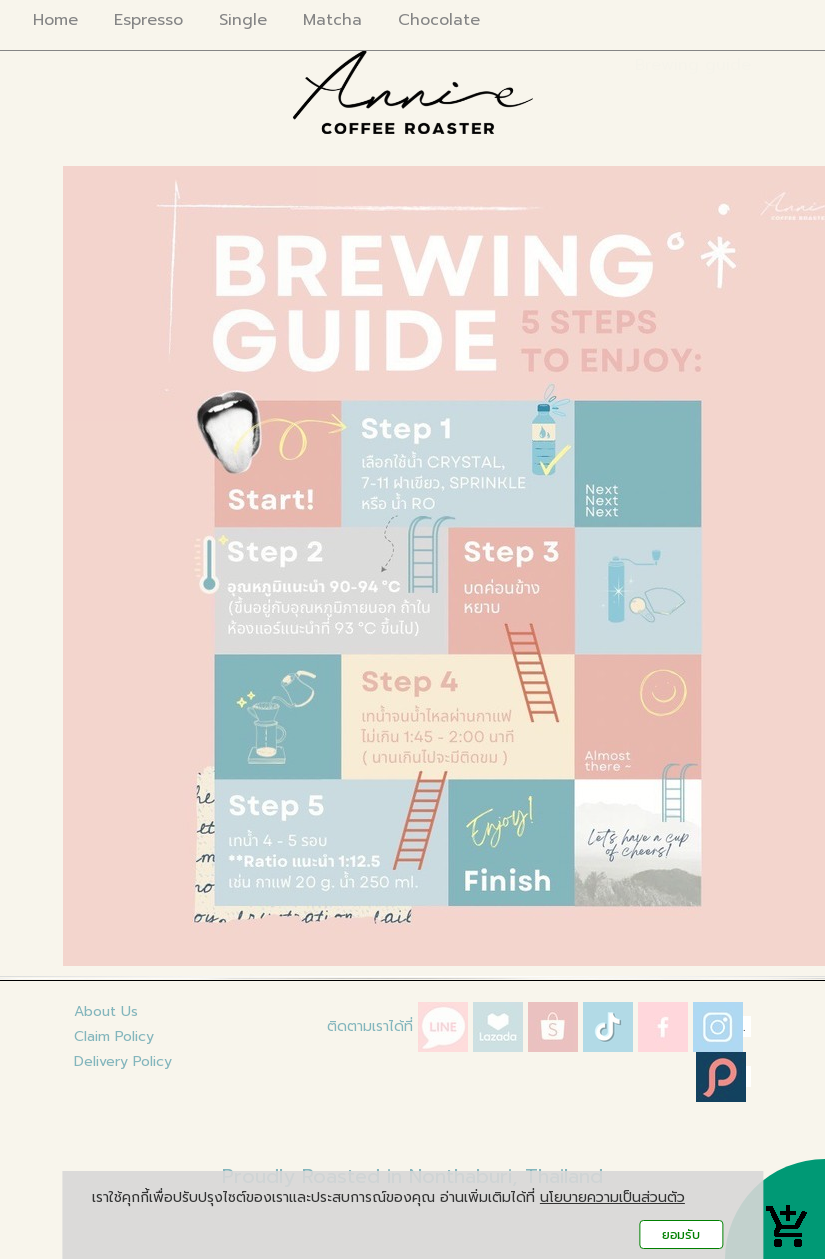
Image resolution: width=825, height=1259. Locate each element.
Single (243, 20)
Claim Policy (114, 1036)
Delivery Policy (123, 1061)
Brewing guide (693, 65)
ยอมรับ (681, 1234)
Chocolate (439, 20)
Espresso (148, 20)
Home (55, 20)
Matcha (332, 20)
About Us (106, 1011)
